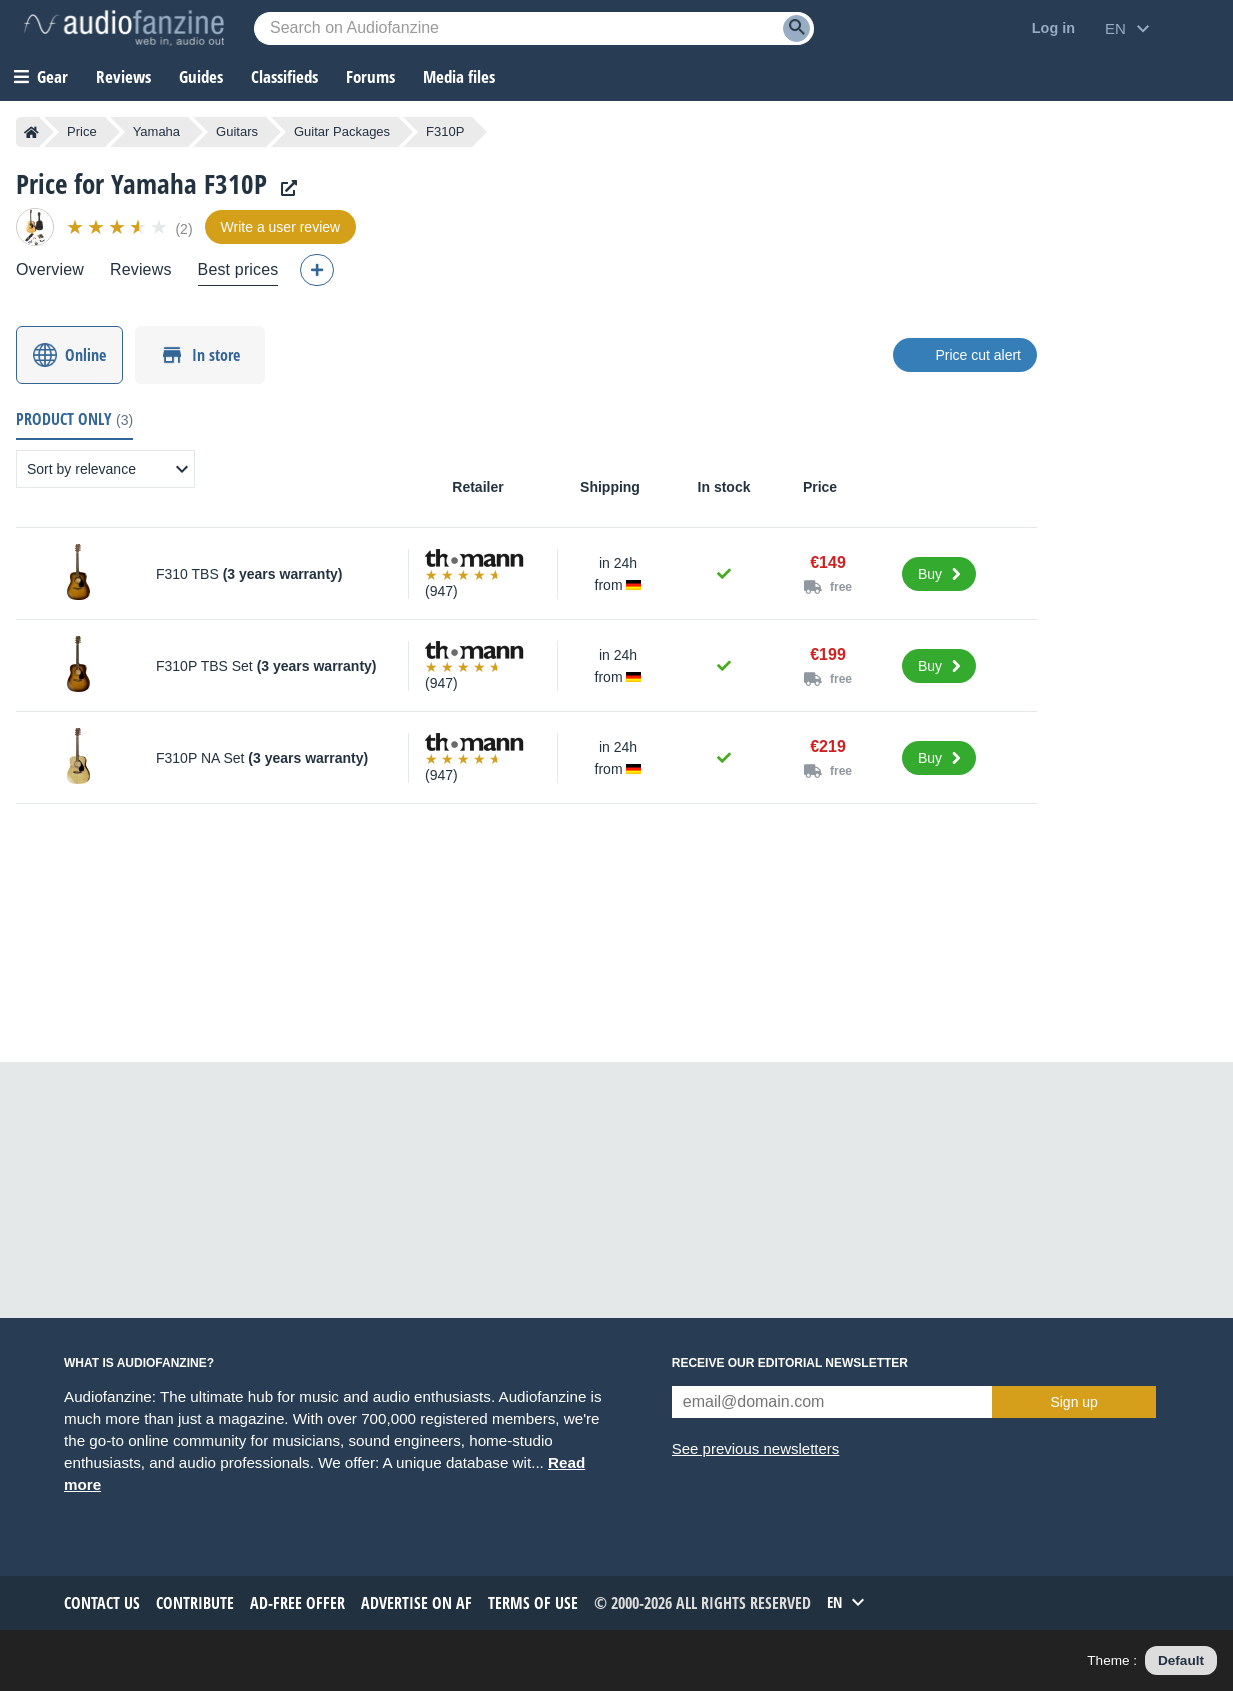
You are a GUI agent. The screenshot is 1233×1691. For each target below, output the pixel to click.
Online (85, 355)
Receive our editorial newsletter (790, 1363)
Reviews (123, 76)
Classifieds (284, 76)
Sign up (1073, 1402)
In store (216, 355)
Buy (930, 574)
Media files (459, 76)
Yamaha (156, 131)
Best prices (238, 269)
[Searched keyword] (534, 28)
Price (82, 131)
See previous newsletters (756, 1448)
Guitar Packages (342, 131)
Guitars (237, 131)
